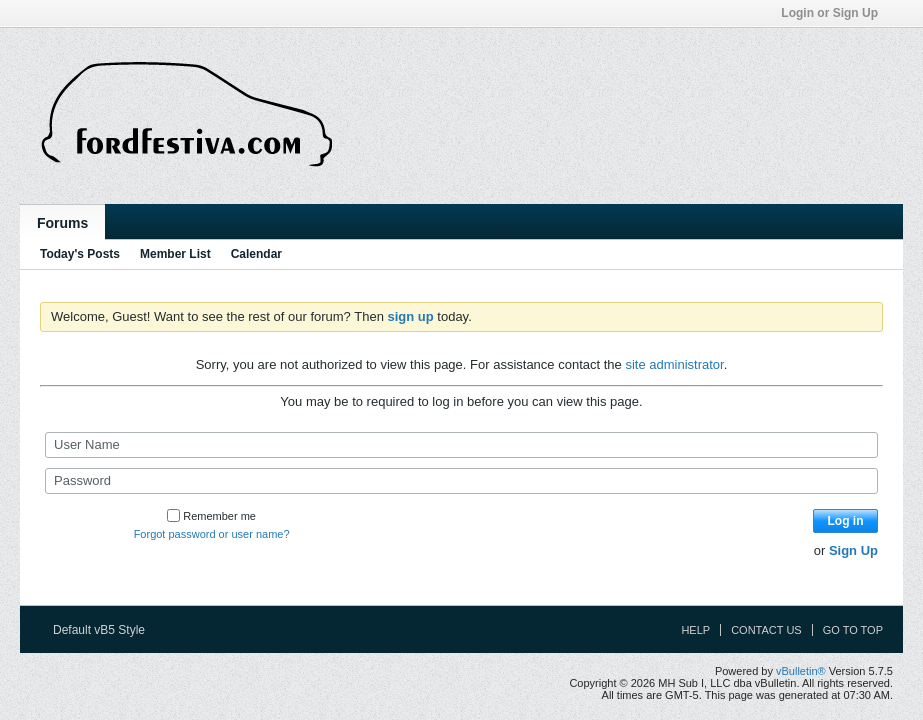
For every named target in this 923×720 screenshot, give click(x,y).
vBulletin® (801, 671)
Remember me (211, 516)
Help (695, 630)
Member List (175, 254)
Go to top (853, 630)
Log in (846, 521)
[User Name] (461, 445)
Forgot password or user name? (212, 534)
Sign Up (853, 550)
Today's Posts (80, 254)
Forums (62, 223)
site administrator (674, 364)
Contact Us (766, 630)
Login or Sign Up (836, 13)
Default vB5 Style (105, 630)
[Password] (461, 481)
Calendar (256, 254)
